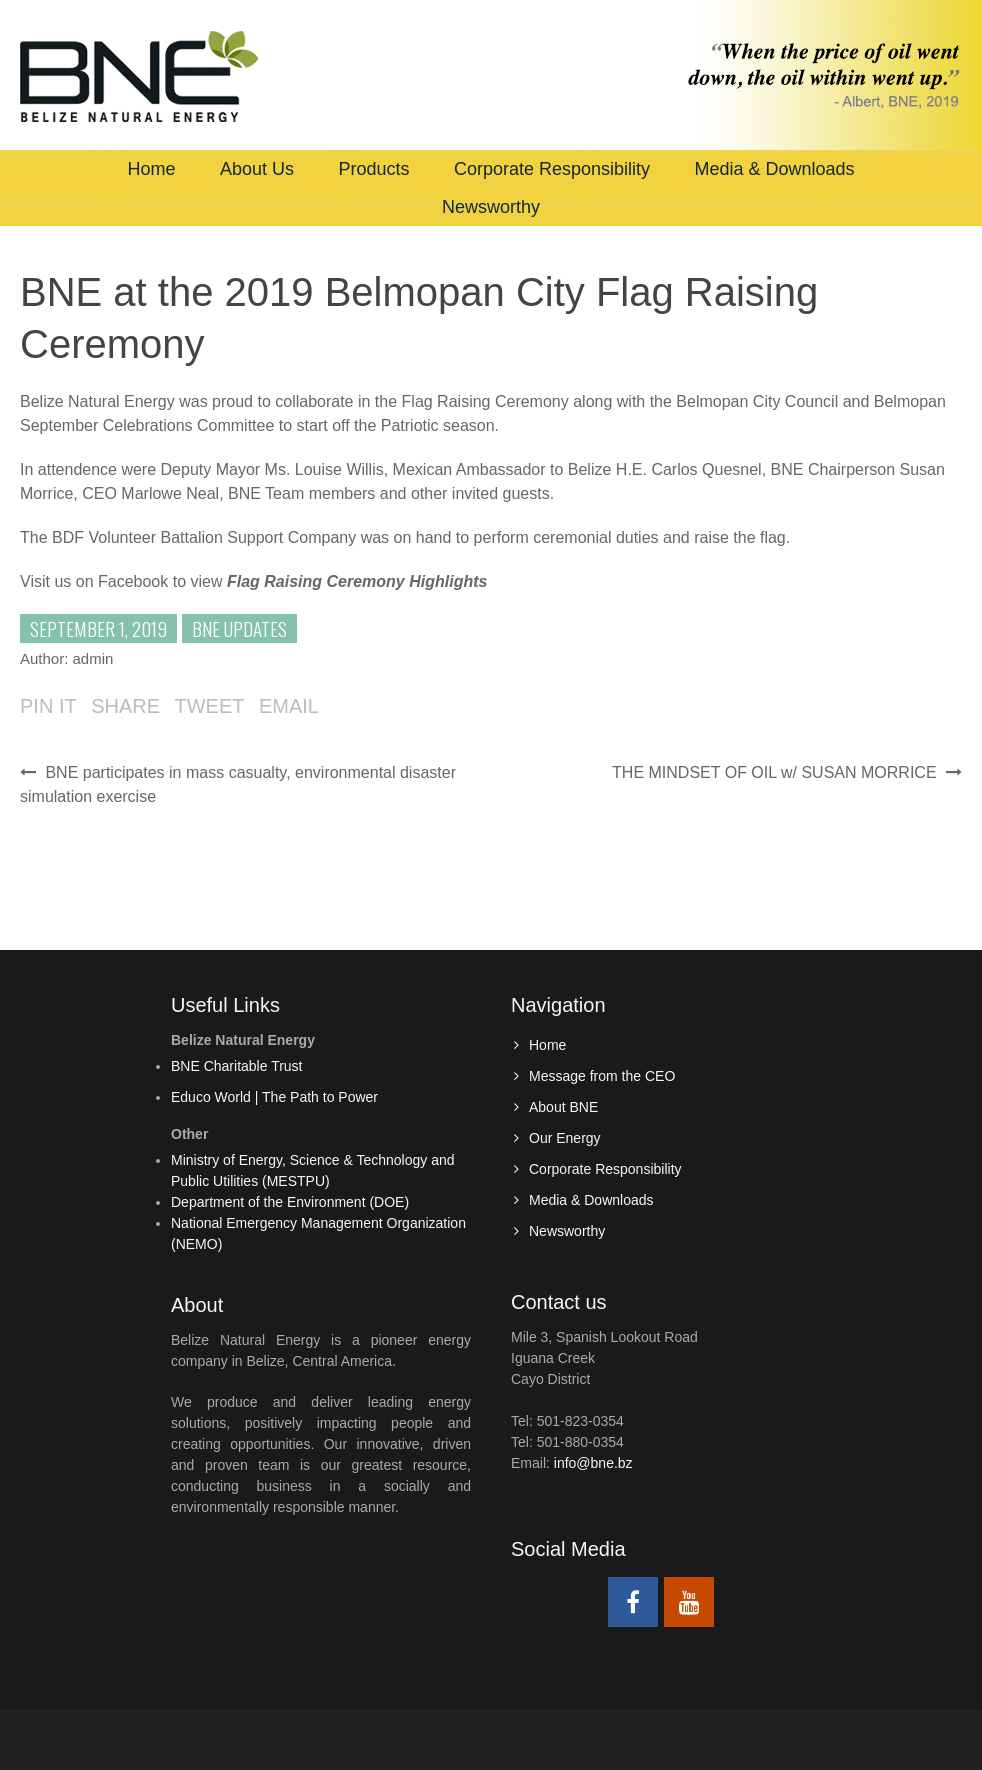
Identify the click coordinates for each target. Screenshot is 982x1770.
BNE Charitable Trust (237, 1066)
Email (289, 706)
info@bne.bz (593, 1463)
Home (151, 169)
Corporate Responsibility (552, 169)
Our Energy (565, 1138)
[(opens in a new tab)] (357, 581)
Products (373, 169)
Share (125, 706)
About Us (257, 169)
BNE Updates (239, 628)
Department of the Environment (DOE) (290, 1202)
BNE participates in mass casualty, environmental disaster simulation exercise (238, 784)
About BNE (563, 1107)
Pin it (48, 706)
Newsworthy (491, 207)
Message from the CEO (602, 1076)
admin (93, 658)
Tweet (209, 706)
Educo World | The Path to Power (274, 1097)
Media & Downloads (774, 169)
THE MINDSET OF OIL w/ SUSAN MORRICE (787, 772)
